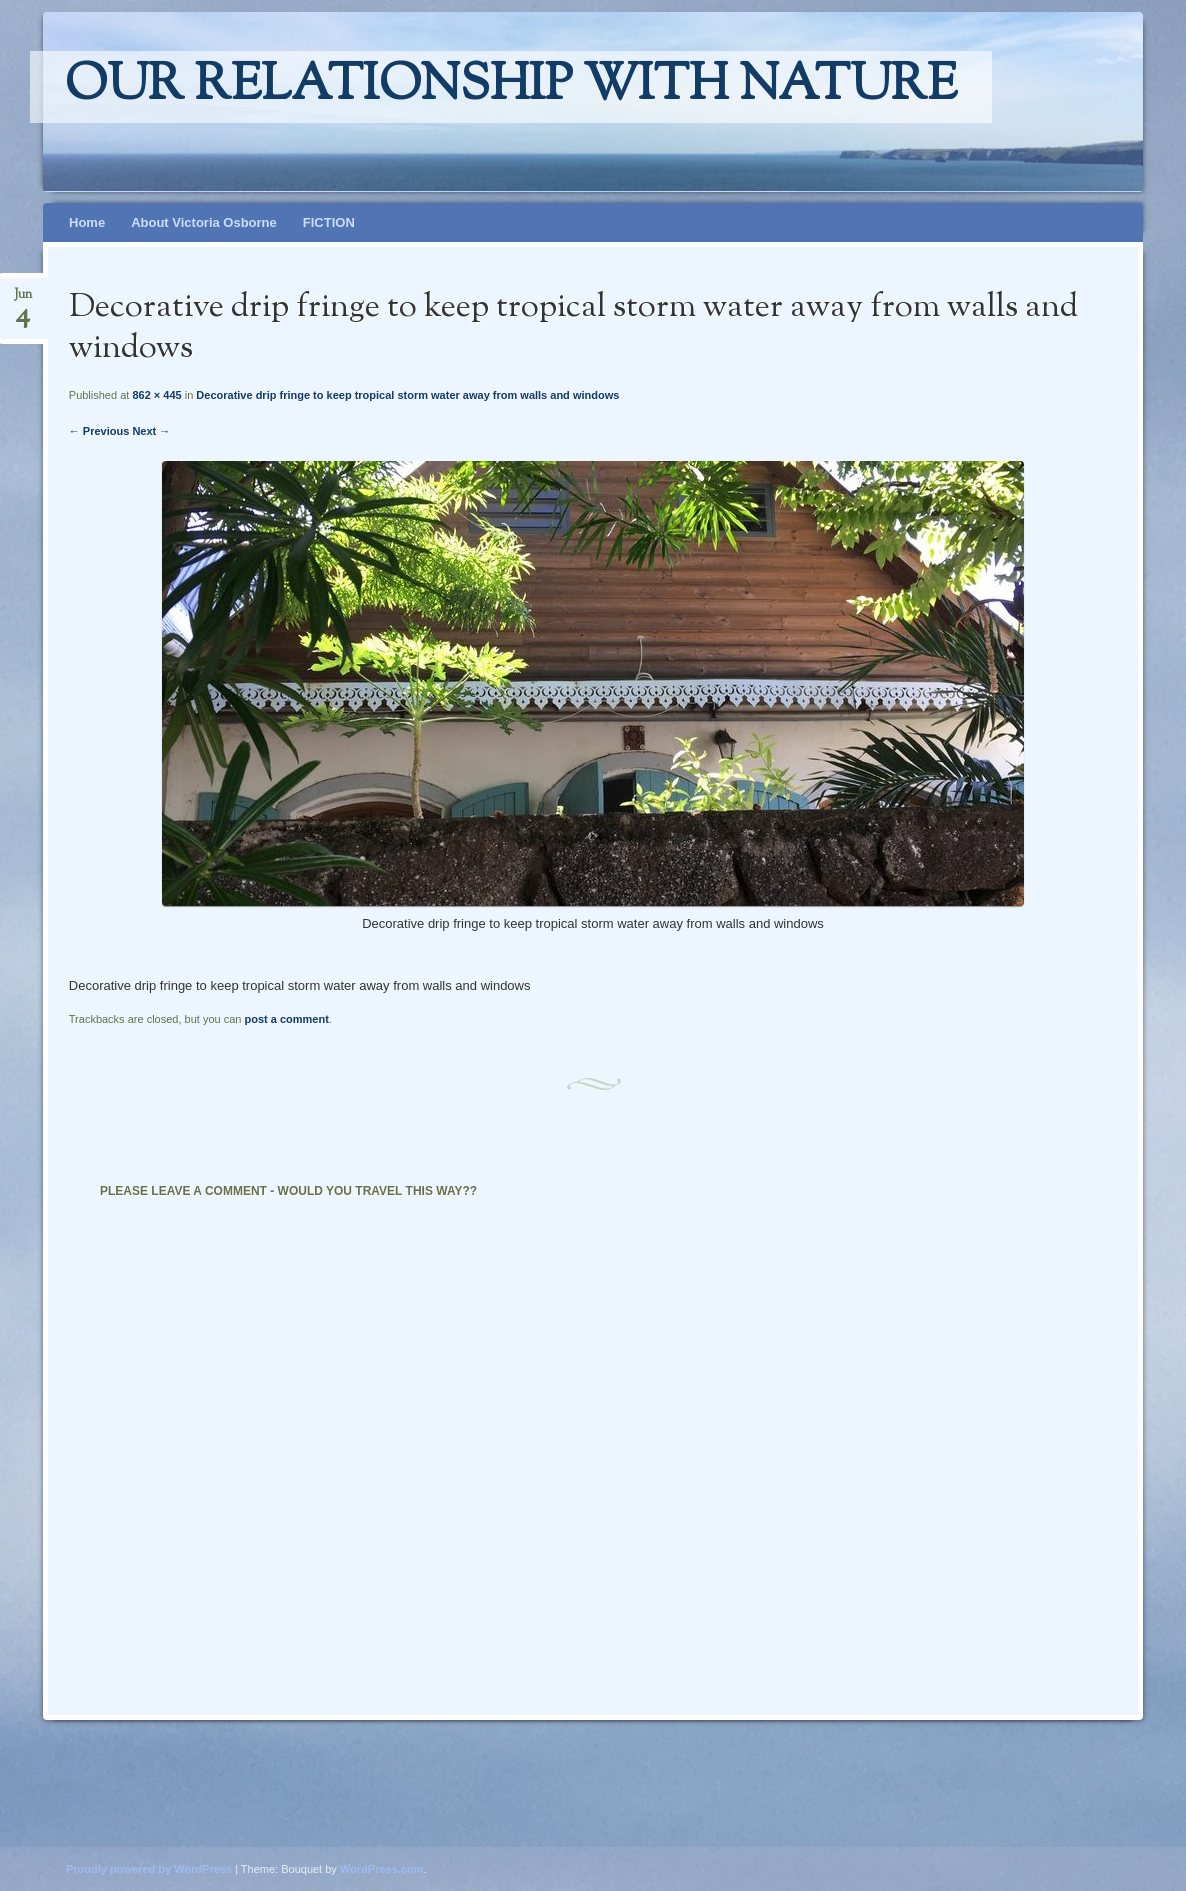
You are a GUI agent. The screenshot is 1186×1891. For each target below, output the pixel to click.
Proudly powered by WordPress (149, 1869)
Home (87, 222)
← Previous (99, 431)
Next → (151, 431)
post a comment (286, 1019)
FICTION (329, 222)
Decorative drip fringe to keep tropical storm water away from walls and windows (407, 395)
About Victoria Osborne (204, 222)
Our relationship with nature (511, 87)
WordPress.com (382, 1869)
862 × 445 (156, 395)
